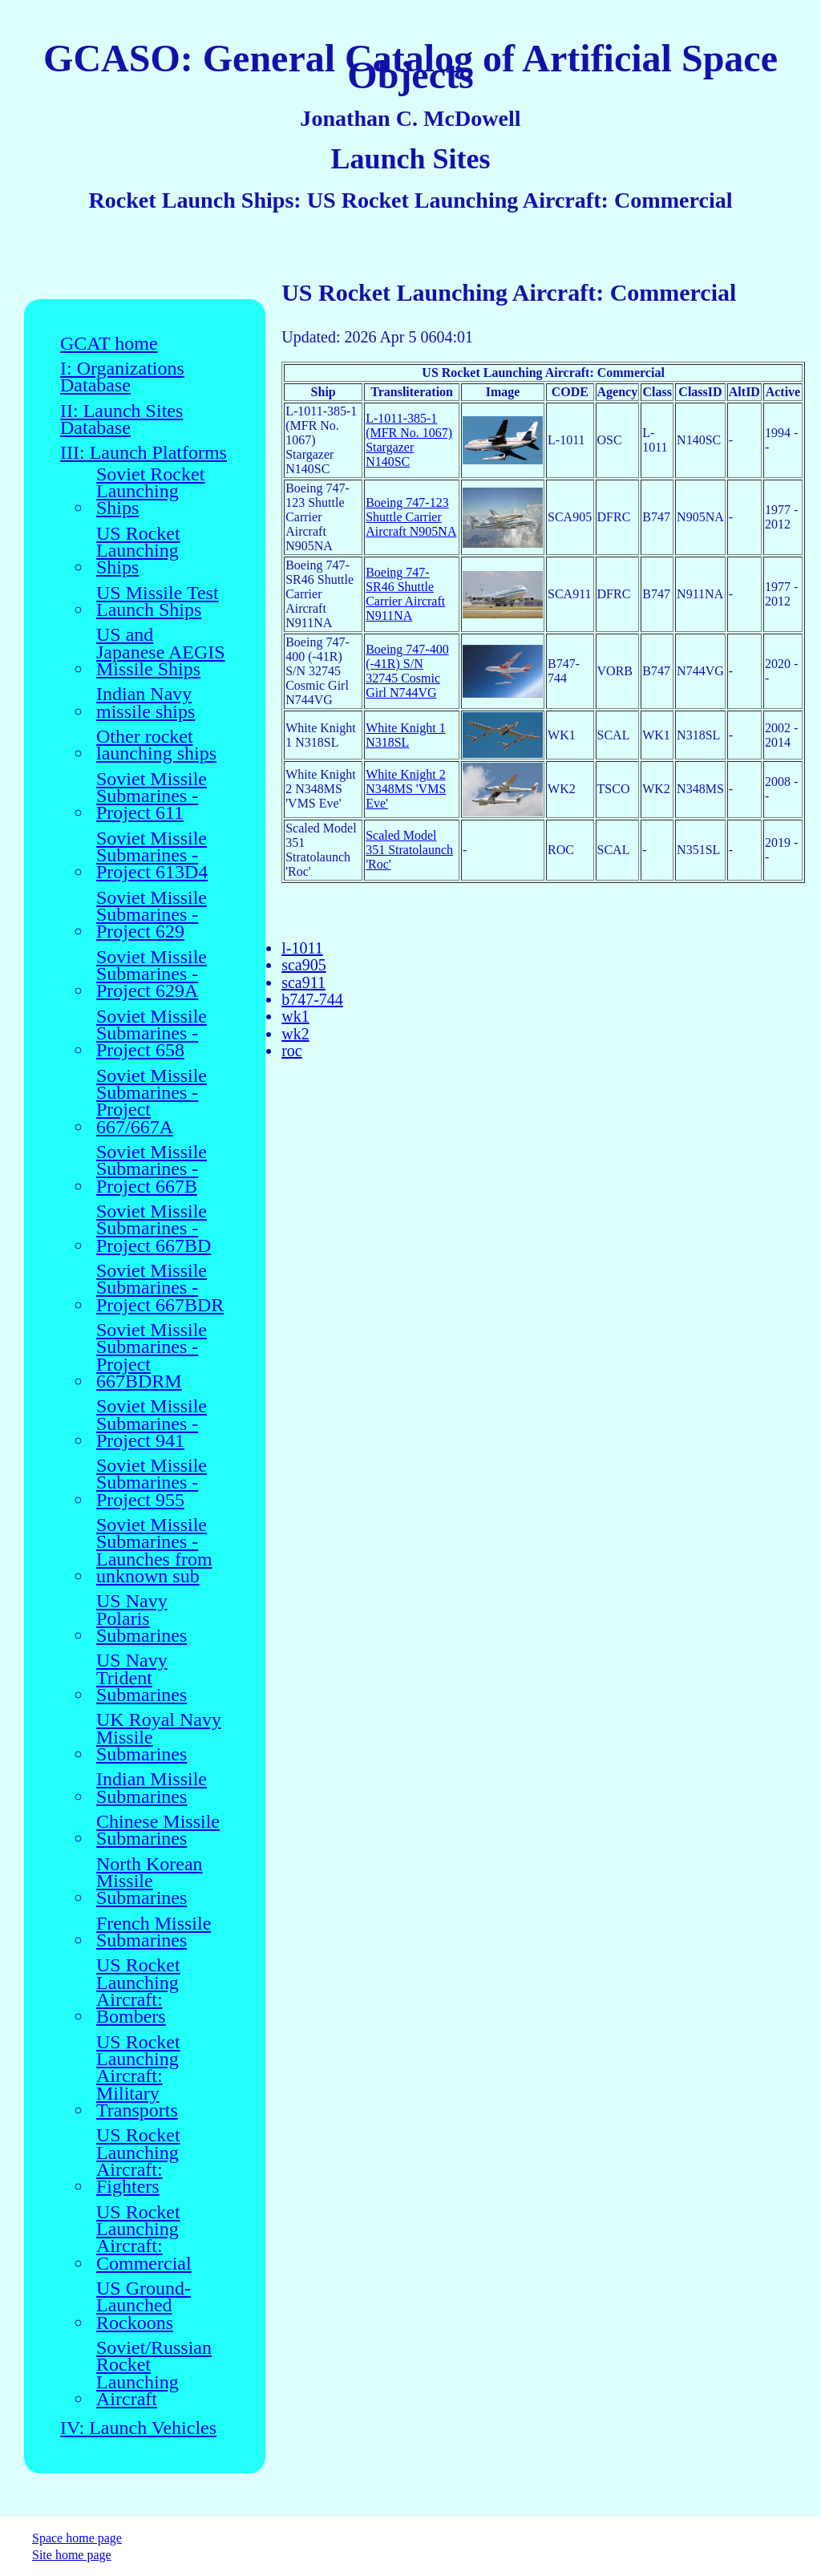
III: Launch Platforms (143, 452)
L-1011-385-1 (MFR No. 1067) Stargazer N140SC (409, 439)
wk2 (295, 1034)
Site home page (71, 2555)
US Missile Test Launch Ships (157, 602)
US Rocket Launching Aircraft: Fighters (138, 2161)
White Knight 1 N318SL (406, 735)
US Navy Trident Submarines (141, 1677)
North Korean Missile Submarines (149, 1881)
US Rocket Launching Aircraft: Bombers (138, 1991)
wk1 (295, 1016)
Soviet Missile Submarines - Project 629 (151, 915)
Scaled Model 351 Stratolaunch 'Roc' (409, 849)
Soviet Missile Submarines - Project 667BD (153, 1228)
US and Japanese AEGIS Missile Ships (160, 652)
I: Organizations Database (122, 377)
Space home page (77, 2538)
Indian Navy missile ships (145, 703)
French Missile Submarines (153, 1932)
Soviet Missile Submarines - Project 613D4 (152, 855)
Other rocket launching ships (156, 745)
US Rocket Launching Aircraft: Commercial (144, 2238)
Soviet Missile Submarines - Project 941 (151, 1423)
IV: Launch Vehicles (138, 2428)
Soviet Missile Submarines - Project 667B (151, 1169)
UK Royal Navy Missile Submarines (158, 1737)
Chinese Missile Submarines (158, 1830)
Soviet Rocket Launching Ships (150, 491)
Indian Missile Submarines (151, 1788)
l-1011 (301, 948)
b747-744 (312, 999)
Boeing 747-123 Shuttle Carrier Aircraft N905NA (411, 517)
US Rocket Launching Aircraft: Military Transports (138, 2077)
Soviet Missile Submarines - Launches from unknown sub (154, 1551)
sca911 (303, 982)
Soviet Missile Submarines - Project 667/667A (151, 1101)
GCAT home (109, 343)
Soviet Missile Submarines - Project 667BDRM (151, 1356)
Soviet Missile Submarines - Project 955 (151, 1483)
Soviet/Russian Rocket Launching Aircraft (154, 2373)
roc (291, 1050)
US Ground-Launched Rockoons (143, 2305)
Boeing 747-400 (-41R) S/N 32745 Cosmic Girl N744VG (407, 670)
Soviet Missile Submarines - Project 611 (151, 796)
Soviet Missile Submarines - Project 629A (151, 974)
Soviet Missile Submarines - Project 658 (151, 1033)
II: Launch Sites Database (121, 420)
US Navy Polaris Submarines (141, 1618)
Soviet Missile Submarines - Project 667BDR (160, 1288)
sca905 (303, 965)
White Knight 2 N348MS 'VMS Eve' (406, 789)
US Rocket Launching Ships (138, 551)
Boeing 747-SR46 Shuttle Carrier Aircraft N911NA (405, 593)
